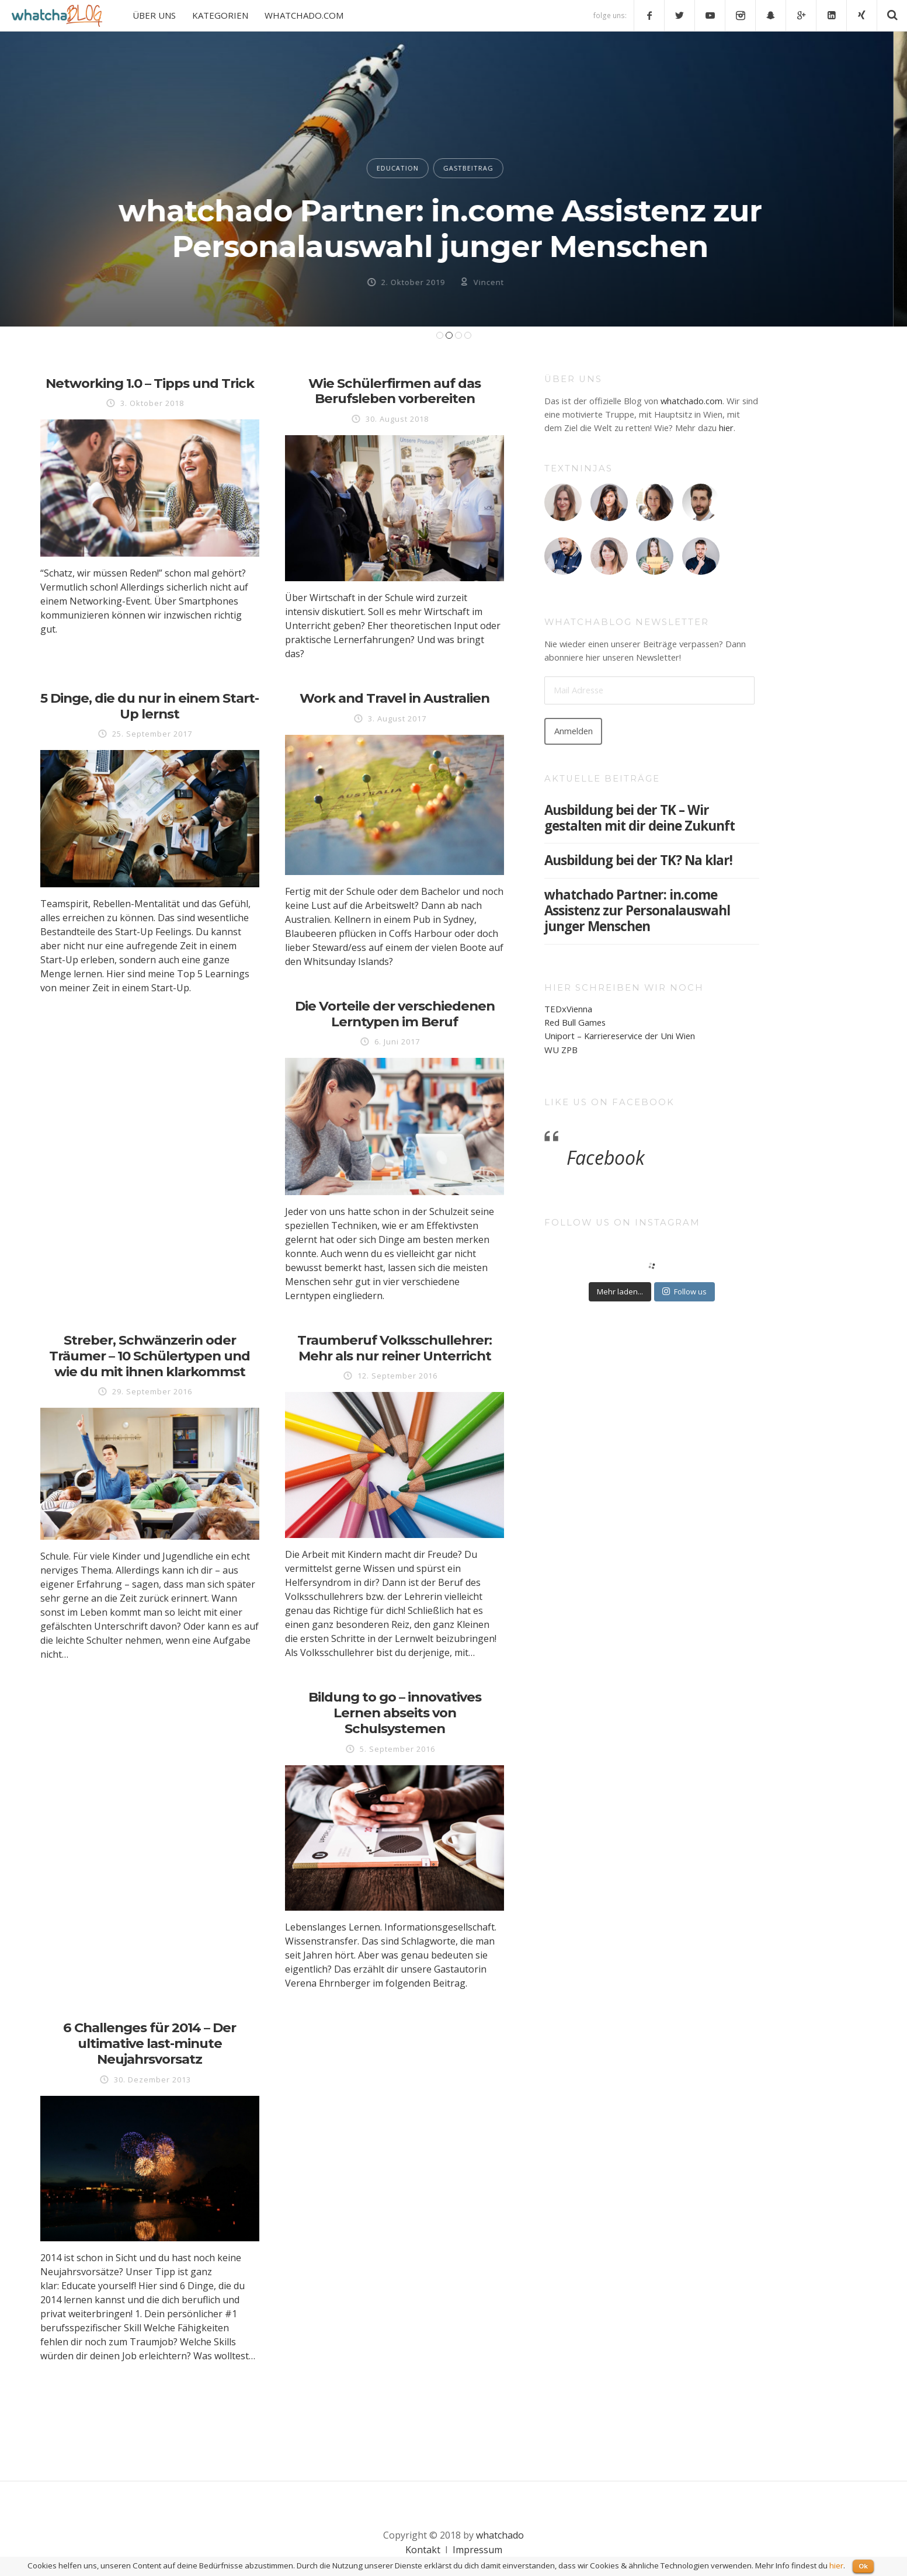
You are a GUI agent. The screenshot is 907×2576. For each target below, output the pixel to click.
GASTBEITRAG (482, 168)
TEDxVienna (568, 1009)
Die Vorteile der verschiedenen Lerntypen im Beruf (395, 1014)
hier (726, 427)
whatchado (500, 2535)
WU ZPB (561, 1050)
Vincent (502, 282)
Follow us (684, 1291)
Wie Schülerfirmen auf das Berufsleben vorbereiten (394, 391)
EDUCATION (411, 168)
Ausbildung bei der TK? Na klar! (638, 860)
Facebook (606, 1157)
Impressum (477, 2549)
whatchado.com (691, 401)
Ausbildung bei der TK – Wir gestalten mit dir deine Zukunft (639, 818)
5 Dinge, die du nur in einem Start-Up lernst (149, 706)
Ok (863, 2565)
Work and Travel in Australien (394, 698)
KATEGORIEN (220, 15)
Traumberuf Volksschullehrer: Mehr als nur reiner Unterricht (394, 1348)
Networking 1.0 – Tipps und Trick (150, 383)
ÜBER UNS (154, 15)
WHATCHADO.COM (304, 15)
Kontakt (422, 2549)
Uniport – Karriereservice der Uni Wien (619, 1035)
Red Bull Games (575, 1022)
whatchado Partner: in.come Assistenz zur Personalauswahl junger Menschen (453, 228)
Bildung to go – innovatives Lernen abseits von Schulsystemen (394, 1713)
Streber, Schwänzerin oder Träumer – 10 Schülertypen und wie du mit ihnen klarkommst (149, 1356)
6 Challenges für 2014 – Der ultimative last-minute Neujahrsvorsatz (149, 2043)
